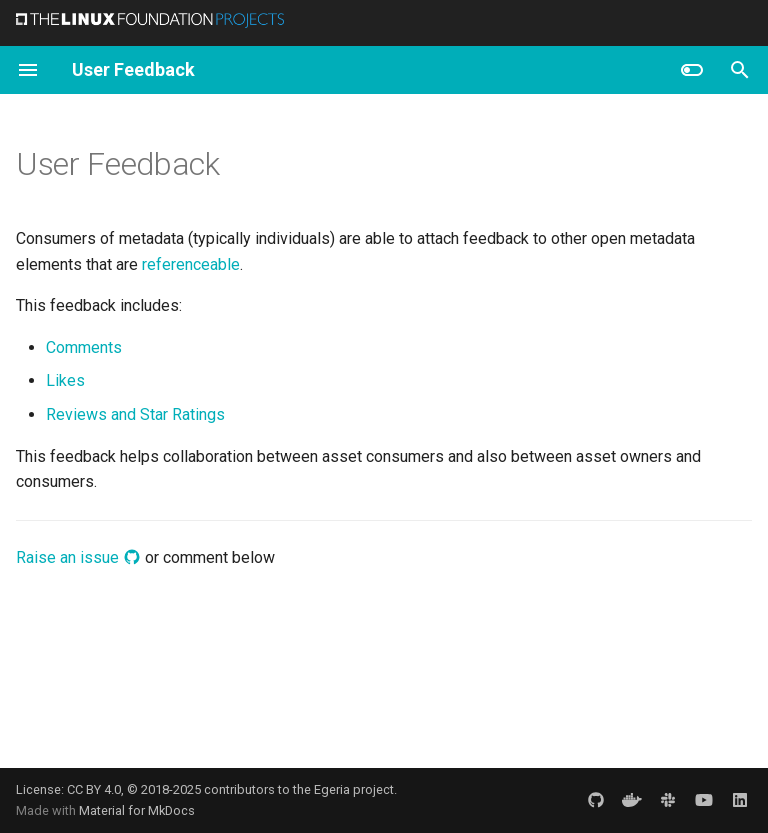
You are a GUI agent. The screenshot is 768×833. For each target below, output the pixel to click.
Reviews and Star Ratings (135, 414)
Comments (84, 347)
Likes (65, 380)
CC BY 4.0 (94, 789)
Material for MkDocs (137, 810)
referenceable (191, 264)
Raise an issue (78, 557)
